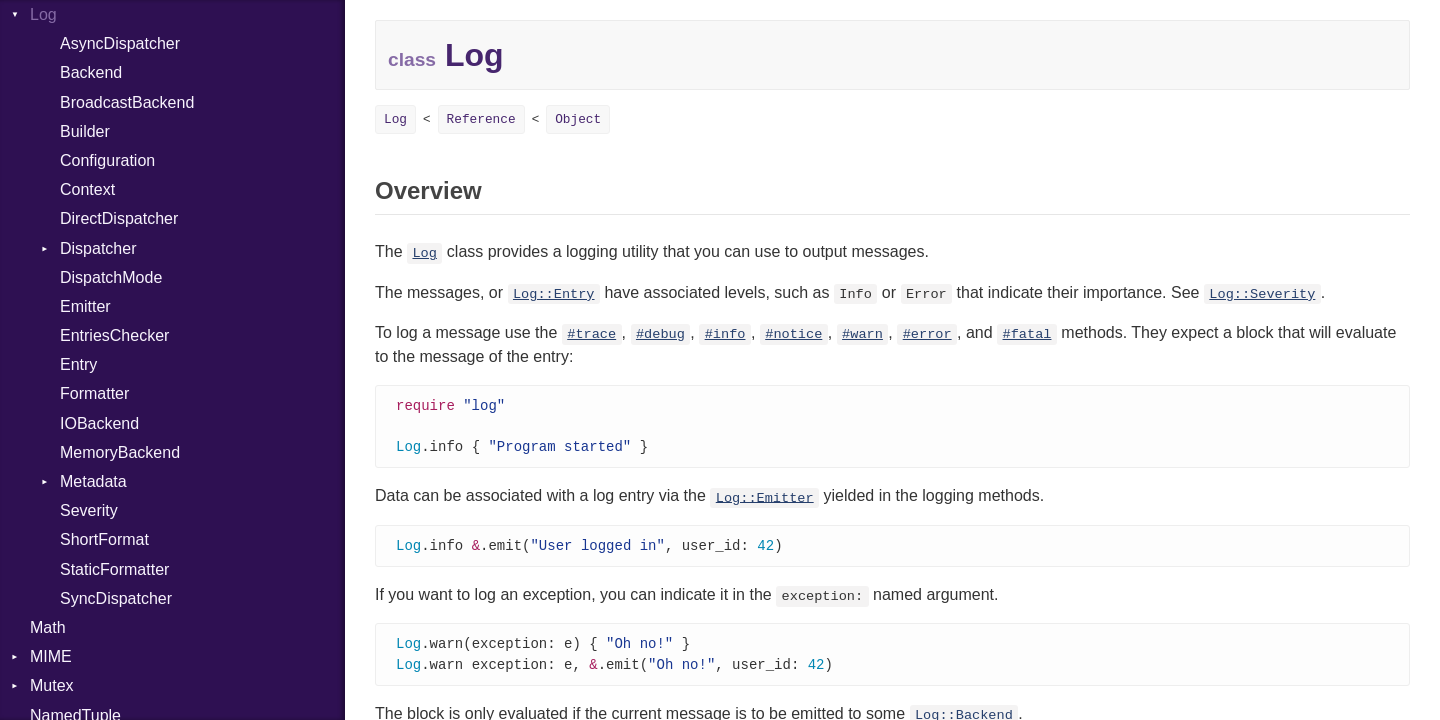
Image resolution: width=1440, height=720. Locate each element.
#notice (793, 334)
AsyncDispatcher (120, 43)
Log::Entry (554, 294)
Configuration (107, 160)
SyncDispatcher (116, 598)
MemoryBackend (120, 452)
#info (725, 334)
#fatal (1027, 334)
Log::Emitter (765, 500)
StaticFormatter (114, 569)
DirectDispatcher (119, 218)
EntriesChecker (114, 335)
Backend (91, 72)
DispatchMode (111, 277)
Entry (78, 364)
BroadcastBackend (127, 102)
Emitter (85, 306)
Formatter (94, 393)
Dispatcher (98, 248)
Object (578, 119)
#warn (862, 334)
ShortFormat (104, 539)
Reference (481, 119)
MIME (51, 656)
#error (927, 334)
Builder (85, 131)
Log (43, 14)
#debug (660, 334)
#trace (591, 334)
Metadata (93, 481)
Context (87, 189)
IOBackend (99, 423)
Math (48, 627)
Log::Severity (1262, 294)
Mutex (52, 685)
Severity (89, 510)
